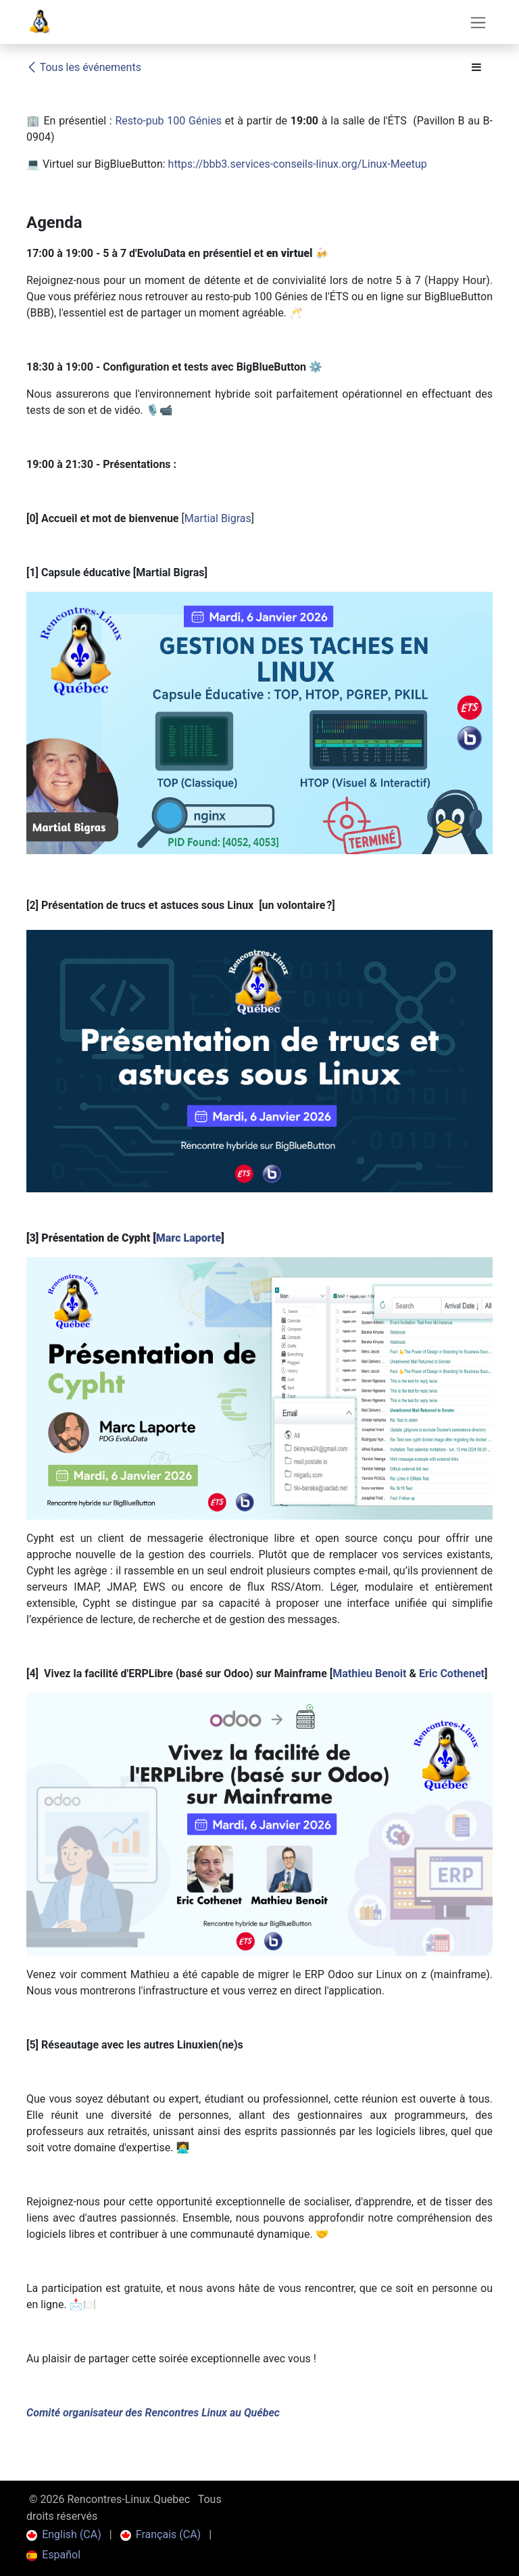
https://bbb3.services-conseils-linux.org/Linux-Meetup (297, 164)
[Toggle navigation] (478, 22)
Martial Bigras (217, 518)
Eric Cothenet (452, 1673)
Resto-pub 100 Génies (168, 120)
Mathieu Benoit (369, 1673)
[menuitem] (63, 2535)
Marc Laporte (189, 1238)
